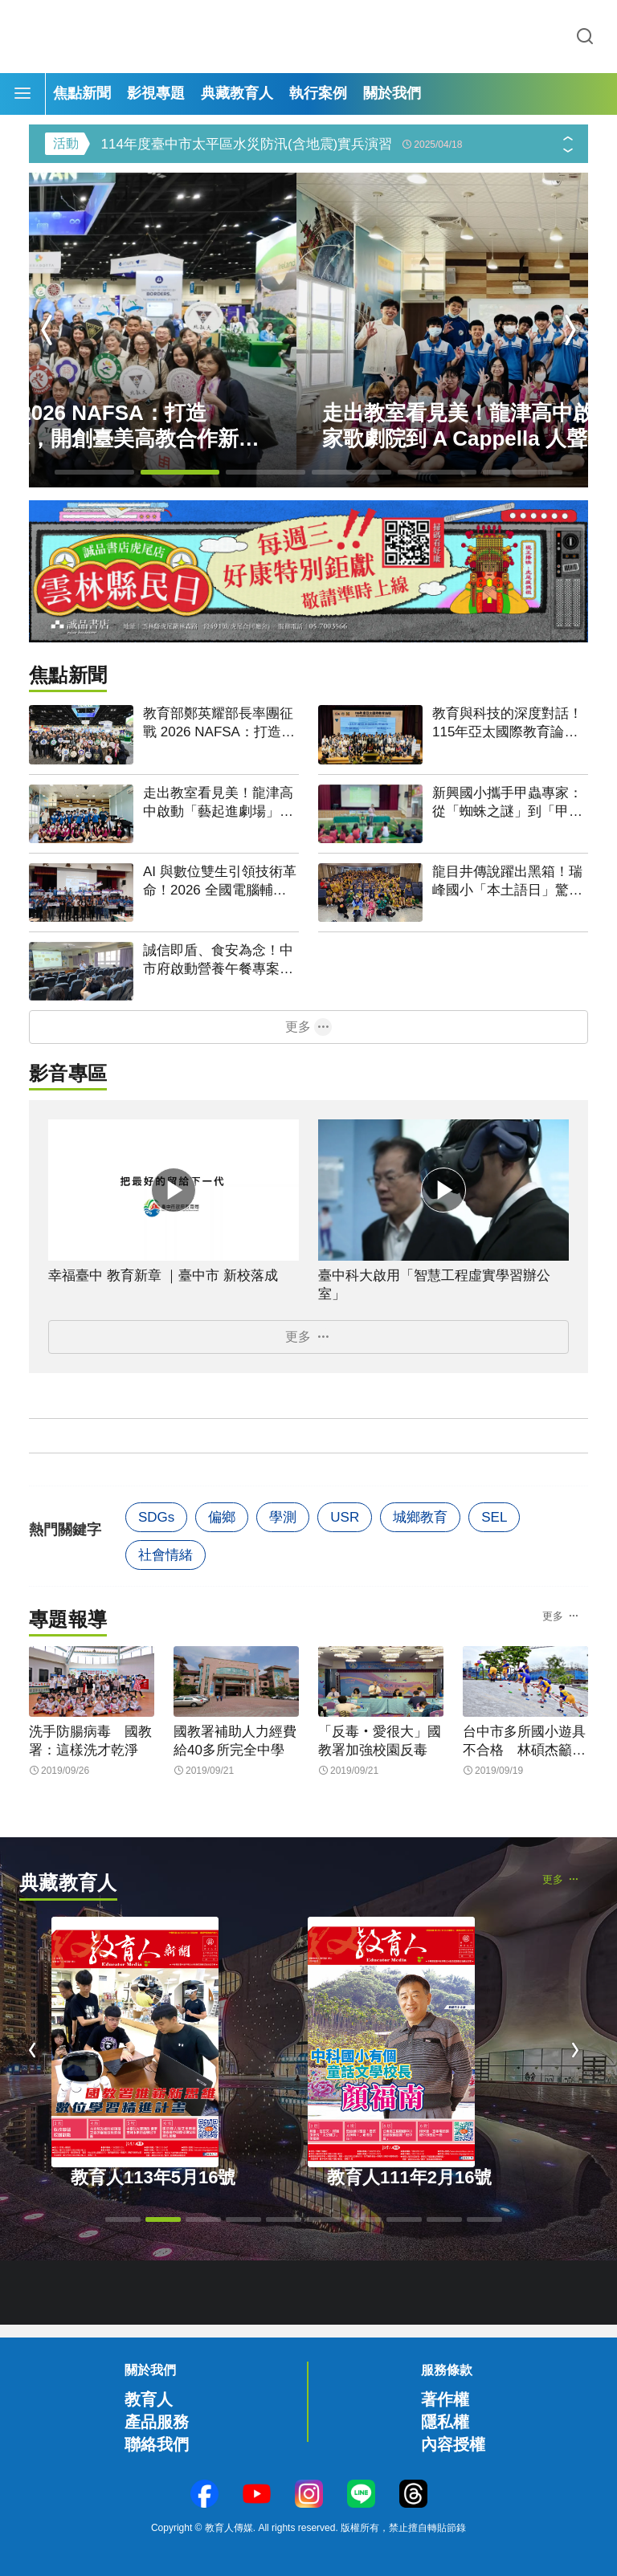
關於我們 (392, 93)
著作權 (445, 2399)
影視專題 (156, 93)
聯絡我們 (157, 2444)
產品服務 (157, 2422)
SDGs (156, 1517)
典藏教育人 (237, 93)
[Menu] (22, 94)
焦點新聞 (82, 93)
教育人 (149, 2399)
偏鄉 (221, 1517)
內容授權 (453, 2444)
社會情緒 (165, 1555)
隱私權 (445, 2422)
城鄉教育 (420, 1517)
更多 (298, 1026)
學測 (282, 1517)
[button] (568, 154)
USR (344, 1517)
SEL (494, 1517)
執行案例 (318, 93)
